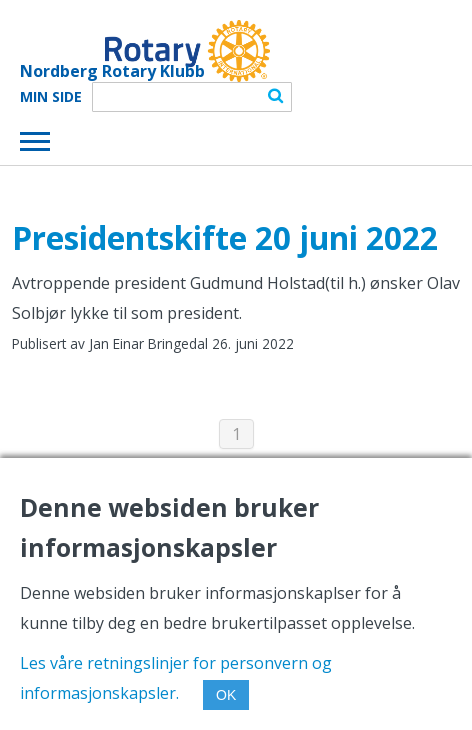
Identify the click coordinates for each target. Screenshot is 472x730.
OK (226, 695)
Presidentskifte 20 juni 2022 (225, 237)
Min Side (51, 97)
